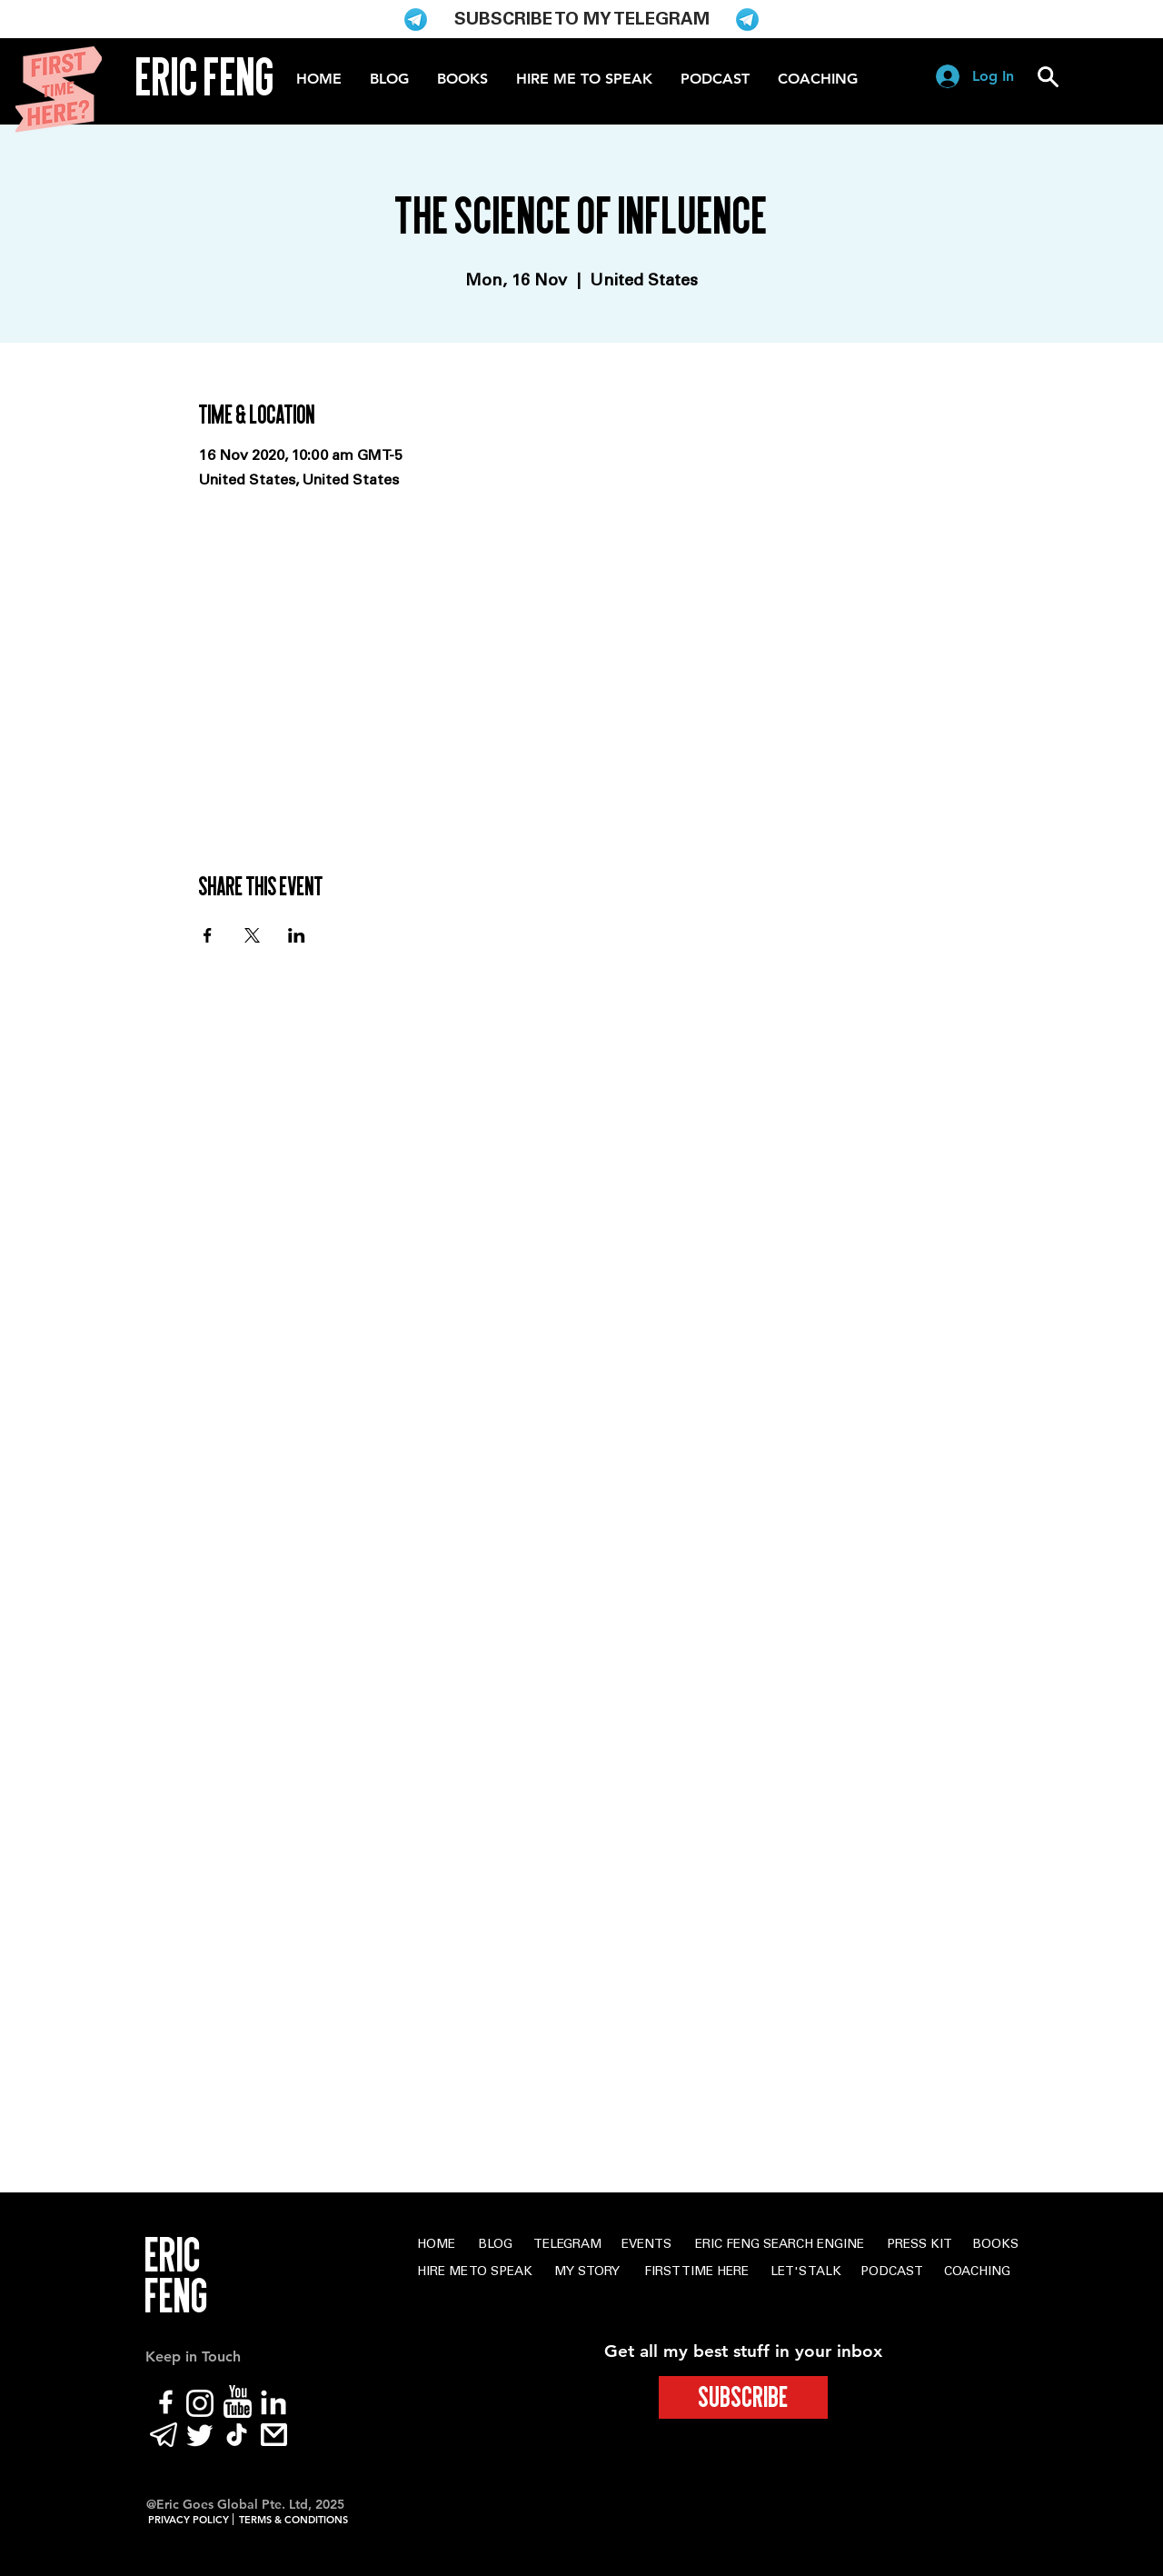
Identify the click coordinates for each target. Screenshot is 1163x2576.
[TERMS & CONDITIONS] (293, 2520)
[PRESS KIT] (919, 2245)
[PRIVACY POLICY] (188, 2520)
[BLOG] (495, 2245)
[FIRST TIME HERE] (696, 2272)
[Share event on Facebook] (207, 935)
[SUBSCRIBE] (743, 2397)
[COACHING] (976, 2272)
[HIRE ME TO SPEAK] (474, 2272)
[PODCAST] (891, 2272)
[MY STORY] (587, 2272)
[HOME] (435, 2245)
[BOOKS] (995, 2245)
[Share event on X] (252, 935)
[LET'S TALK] (806, 2272)
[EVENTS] (646, 2245)
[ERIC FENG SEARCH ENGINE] (779, 2245)
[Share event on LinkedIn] (296, 935)
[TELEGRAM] (567, 2245)
